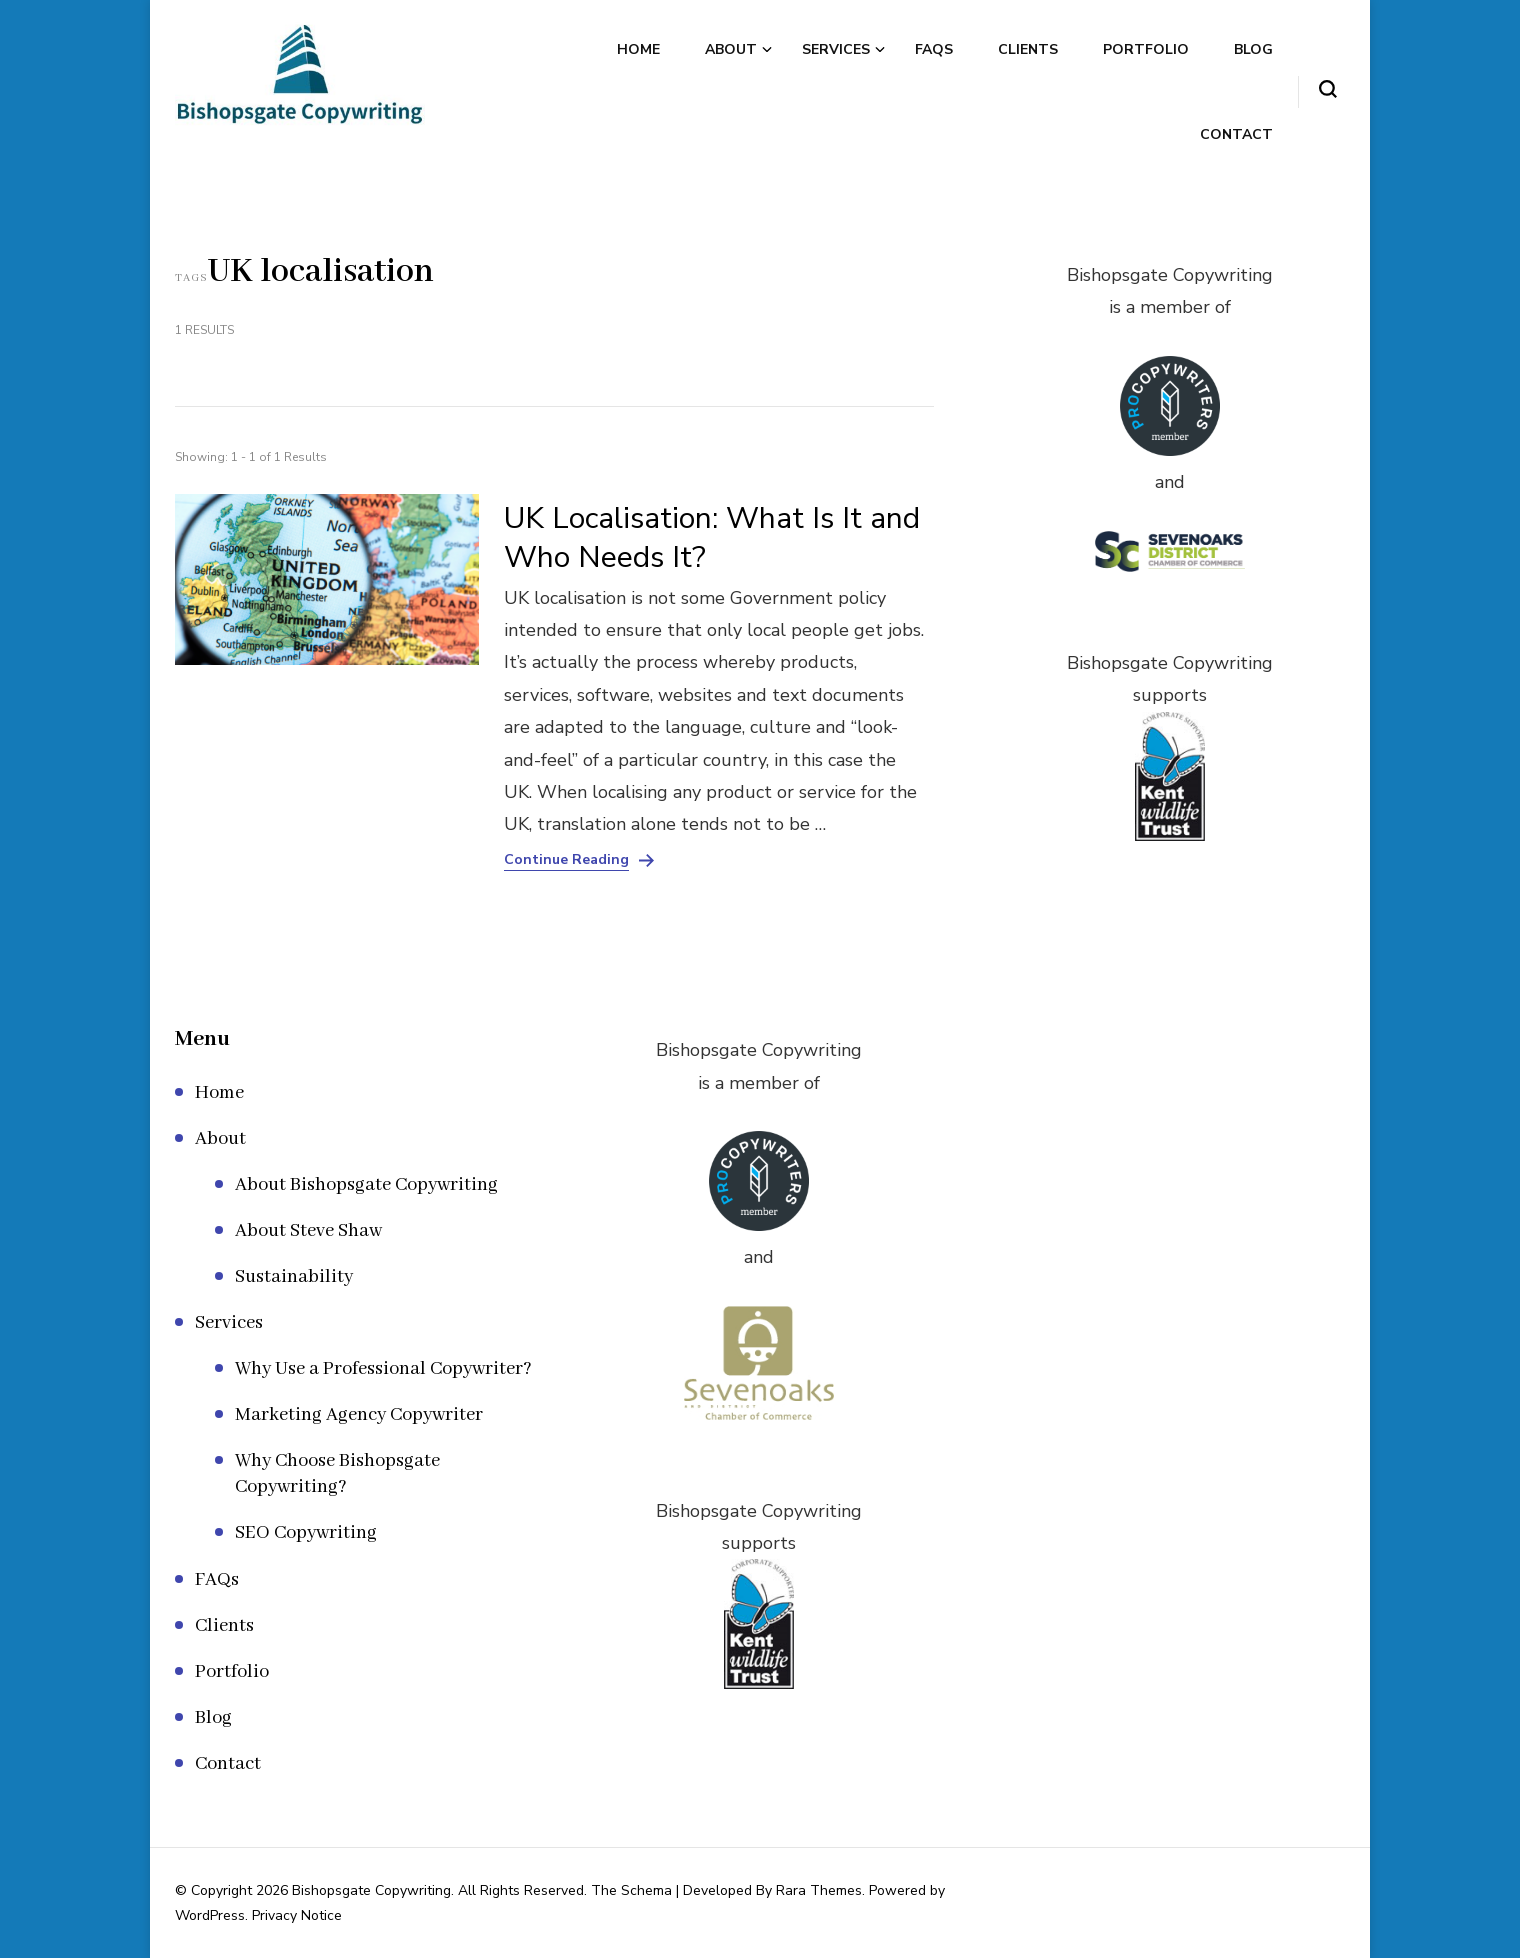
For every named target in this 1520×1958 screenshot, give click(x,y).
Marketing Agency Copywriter (359, 1415)
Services (836, 49)
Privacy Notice (297, 1915)
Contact (1236, 134)
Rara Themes (819, 1890)
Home (638, 49)
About (731, 49)
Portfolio (1146, 49)
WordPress (210, 1915)
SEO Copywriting (306, 1533)
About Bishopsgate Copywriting (366, 1185)
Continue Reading (566, 860)
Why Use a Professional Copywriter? (383, 1369)
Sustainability (294, 1277)
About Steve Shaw (308, 1231)
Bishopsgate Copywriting (371, 1890)
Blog (1253, 49)
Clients (1028, 49)
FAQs (934, 49)
